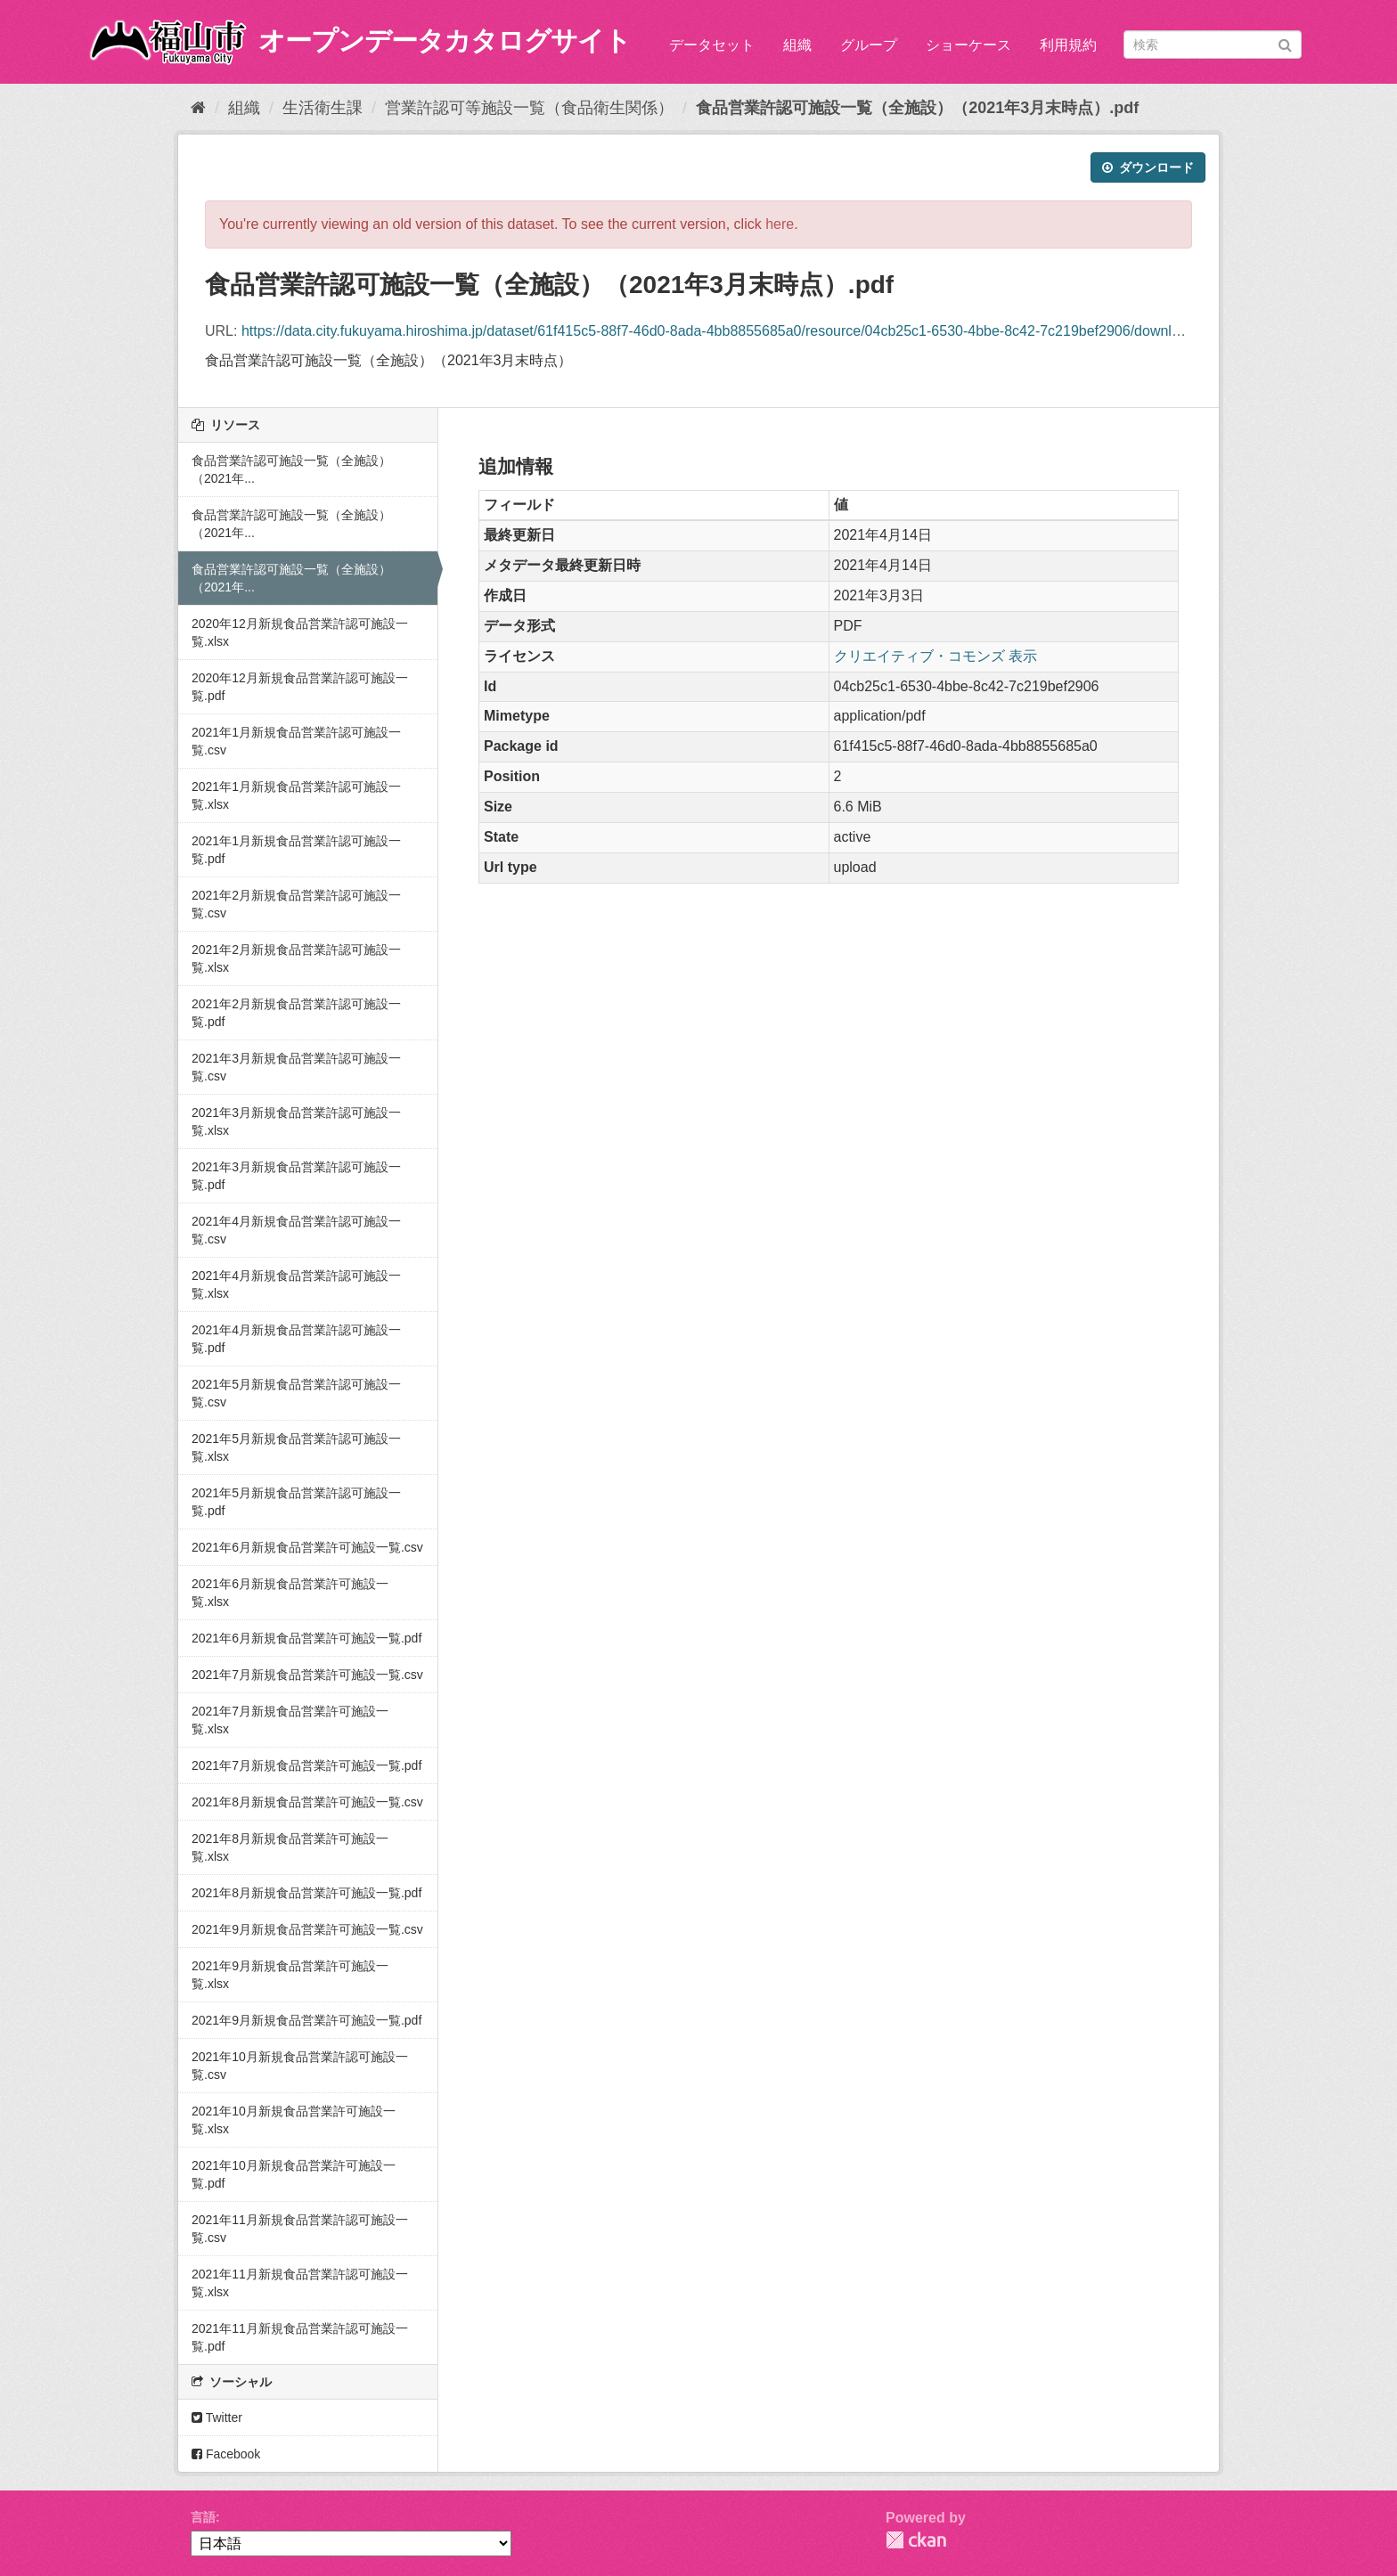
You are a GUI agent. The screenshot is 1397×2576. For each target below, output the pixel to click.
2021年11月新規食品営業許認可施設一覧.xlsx (300, 2283)
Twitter (217, 2417)
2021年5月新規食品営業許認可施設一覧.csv (296, 1393)
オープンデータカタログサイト (444, 40)
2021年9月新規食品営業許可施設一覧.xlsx (290, 1975)
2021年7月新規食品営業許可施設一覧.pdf (306, 1765)
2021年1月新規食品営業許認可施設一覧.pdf (296, 850)
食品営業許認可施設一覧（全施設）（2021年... (291, 469)
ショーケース (968, 45)
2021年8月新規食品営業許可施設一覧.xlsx (290, 1847)
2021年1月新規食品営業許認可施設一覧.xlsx (296, 795)
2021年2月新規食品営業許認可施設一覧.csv (296, 904)
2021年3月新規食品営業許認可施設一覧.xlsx (296, 1121)
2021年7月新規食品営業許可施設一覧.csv (307, 1674)
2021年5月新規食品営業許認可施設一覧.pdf (296, 1502)
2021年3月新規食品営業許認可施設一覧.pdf (296, 1176)
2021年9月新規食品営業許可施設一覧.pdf (306, 2020)
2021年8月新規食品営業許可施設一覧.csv (307, 1802)
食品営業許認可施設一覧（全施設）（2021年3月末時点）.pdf (917, 108)
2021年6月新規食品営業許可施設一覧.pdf (306, 1638)
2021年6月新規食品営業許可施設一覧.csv (307, 1547)
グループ (868, 45)
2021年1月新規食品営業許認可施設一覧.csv (296, 741)
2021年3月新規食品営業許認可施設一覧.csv (296, 1067)
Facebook (226, 2454)
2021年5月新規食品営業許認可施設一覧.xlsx (296, 1447)
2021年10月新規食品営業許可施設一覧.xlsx (294, 2120)
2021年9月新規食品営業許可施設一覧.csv (307, 1929)
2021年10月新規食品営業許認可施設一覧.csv (300, 2066)
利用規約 (1068, 45)
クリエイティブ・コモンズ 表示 (935, 656)
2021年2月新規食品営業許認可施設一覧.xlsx (296, 958)
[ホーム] (198, 108)
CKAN (916, 2540)
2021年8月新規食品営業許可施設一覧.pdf (306, 1893)
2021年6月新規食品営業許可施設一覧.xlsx (290, 1593)
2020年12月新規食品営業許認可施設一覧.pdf (300, 687)
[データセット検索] (1212, 44)
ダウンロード (1148, 167)
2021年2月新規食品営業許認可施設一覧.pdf (296, 1013)
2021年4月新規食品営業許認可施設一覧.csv (296, 1230)
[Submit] (1285, 43)
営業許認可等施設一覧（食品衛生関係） (529, 108)
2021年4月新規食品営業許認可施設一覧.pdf (296, 1339)
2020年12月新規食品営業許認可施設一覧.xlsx (300, 632)
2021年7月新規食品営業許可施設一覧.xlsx (290, 1720)
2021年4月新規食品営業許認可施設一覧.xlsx (296, 1284)
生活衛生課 (322, 108)
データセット (712, 45)
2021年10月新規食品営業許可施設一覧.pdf (294, 2174)
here (779, 224)
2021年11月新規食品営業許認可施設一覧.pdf (300, 2337)
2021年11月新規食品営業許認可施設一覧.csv (300, 2229)
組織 (797, 45)
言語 (203, 2517)
